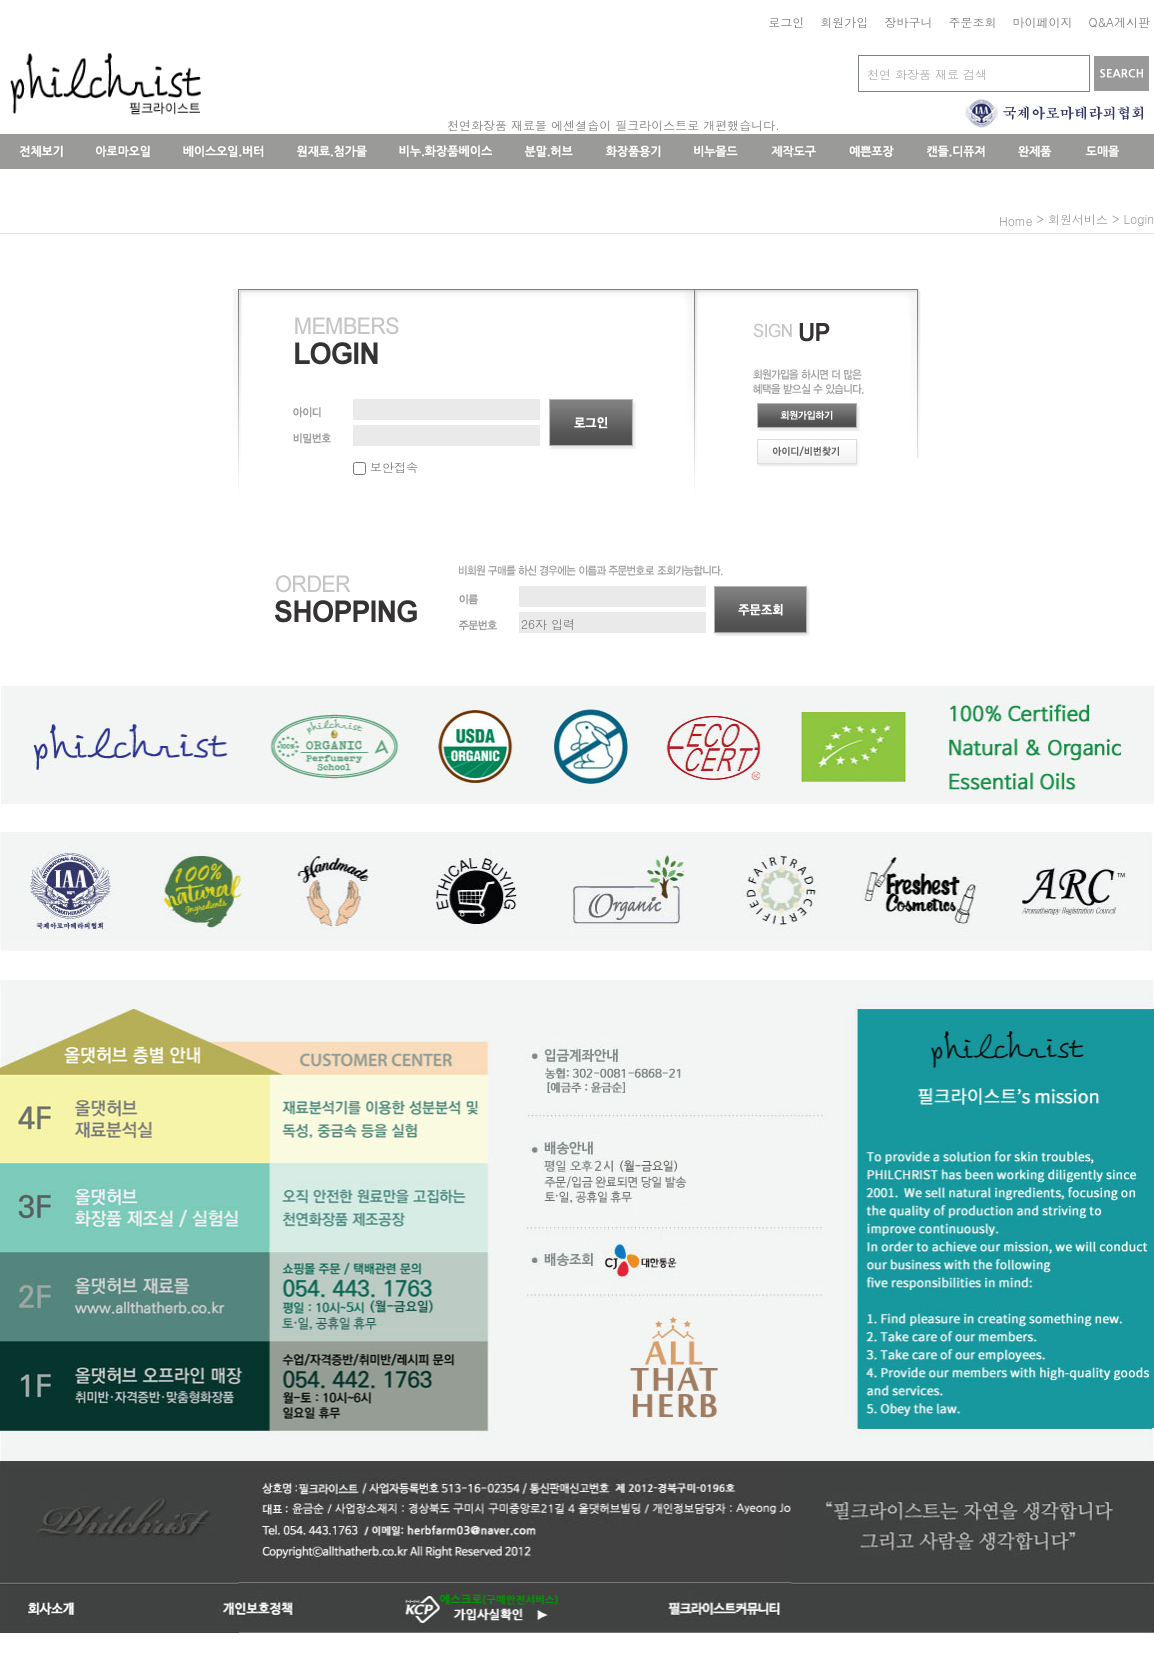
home (1016, 220)
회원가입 (844, 21)
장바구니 (908, 21)
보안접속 (385, 466)
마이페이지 (1042, 21)
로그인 (786, 21)
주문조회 (972, 21)
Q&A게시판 (1119, 21)
